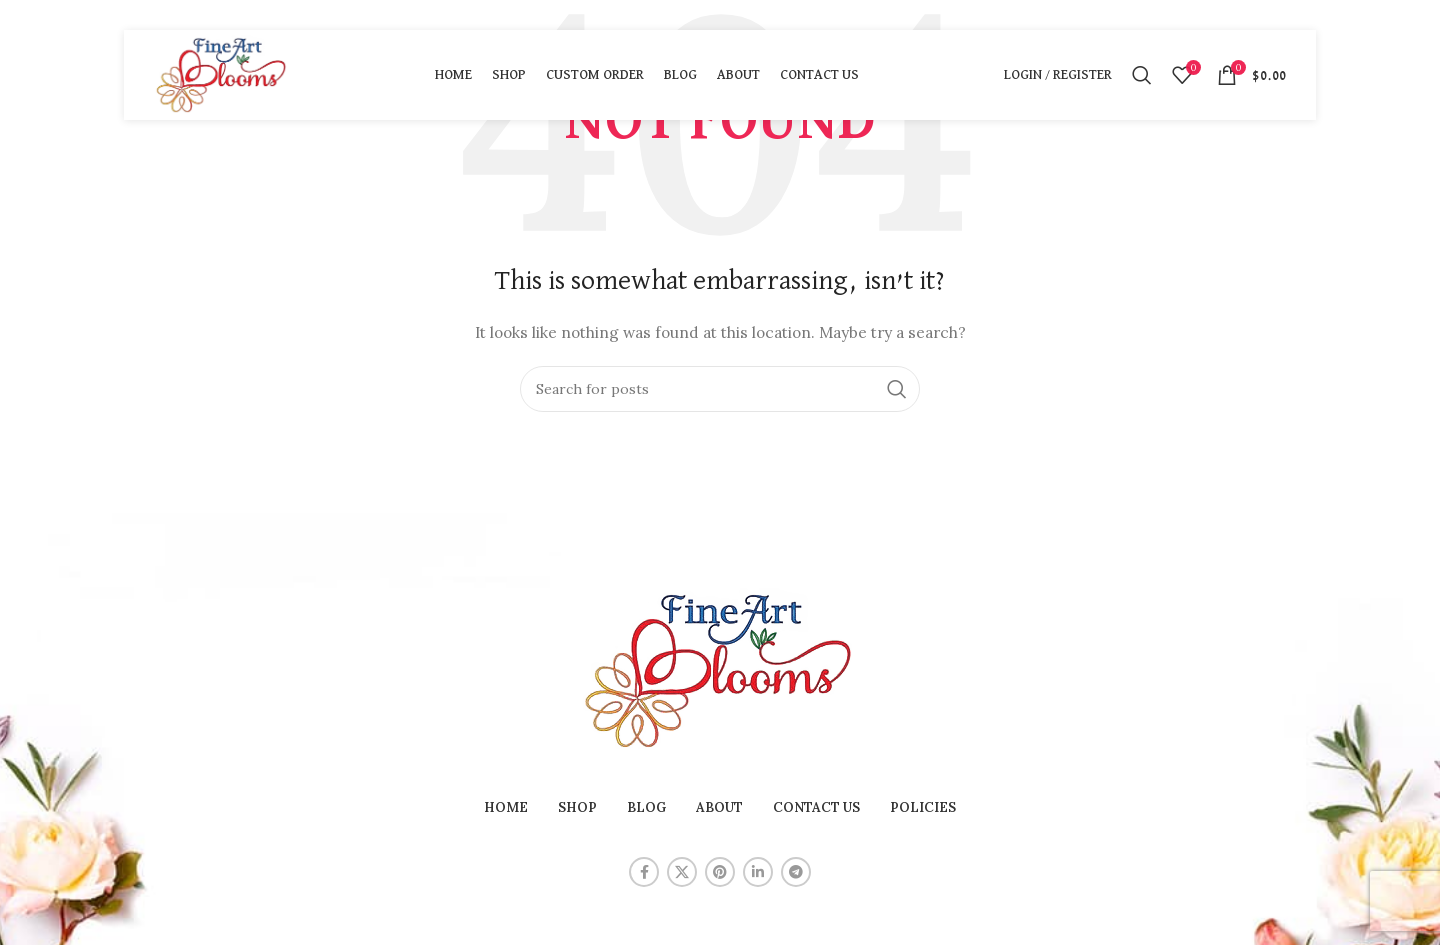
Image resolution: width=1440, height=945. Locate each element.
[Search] (1142, 75)
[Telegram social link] (796, 872)
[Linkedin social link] (758, 872)
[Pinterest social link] (720, 872)
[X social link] (682, 872)
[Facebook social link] (644, 872)
